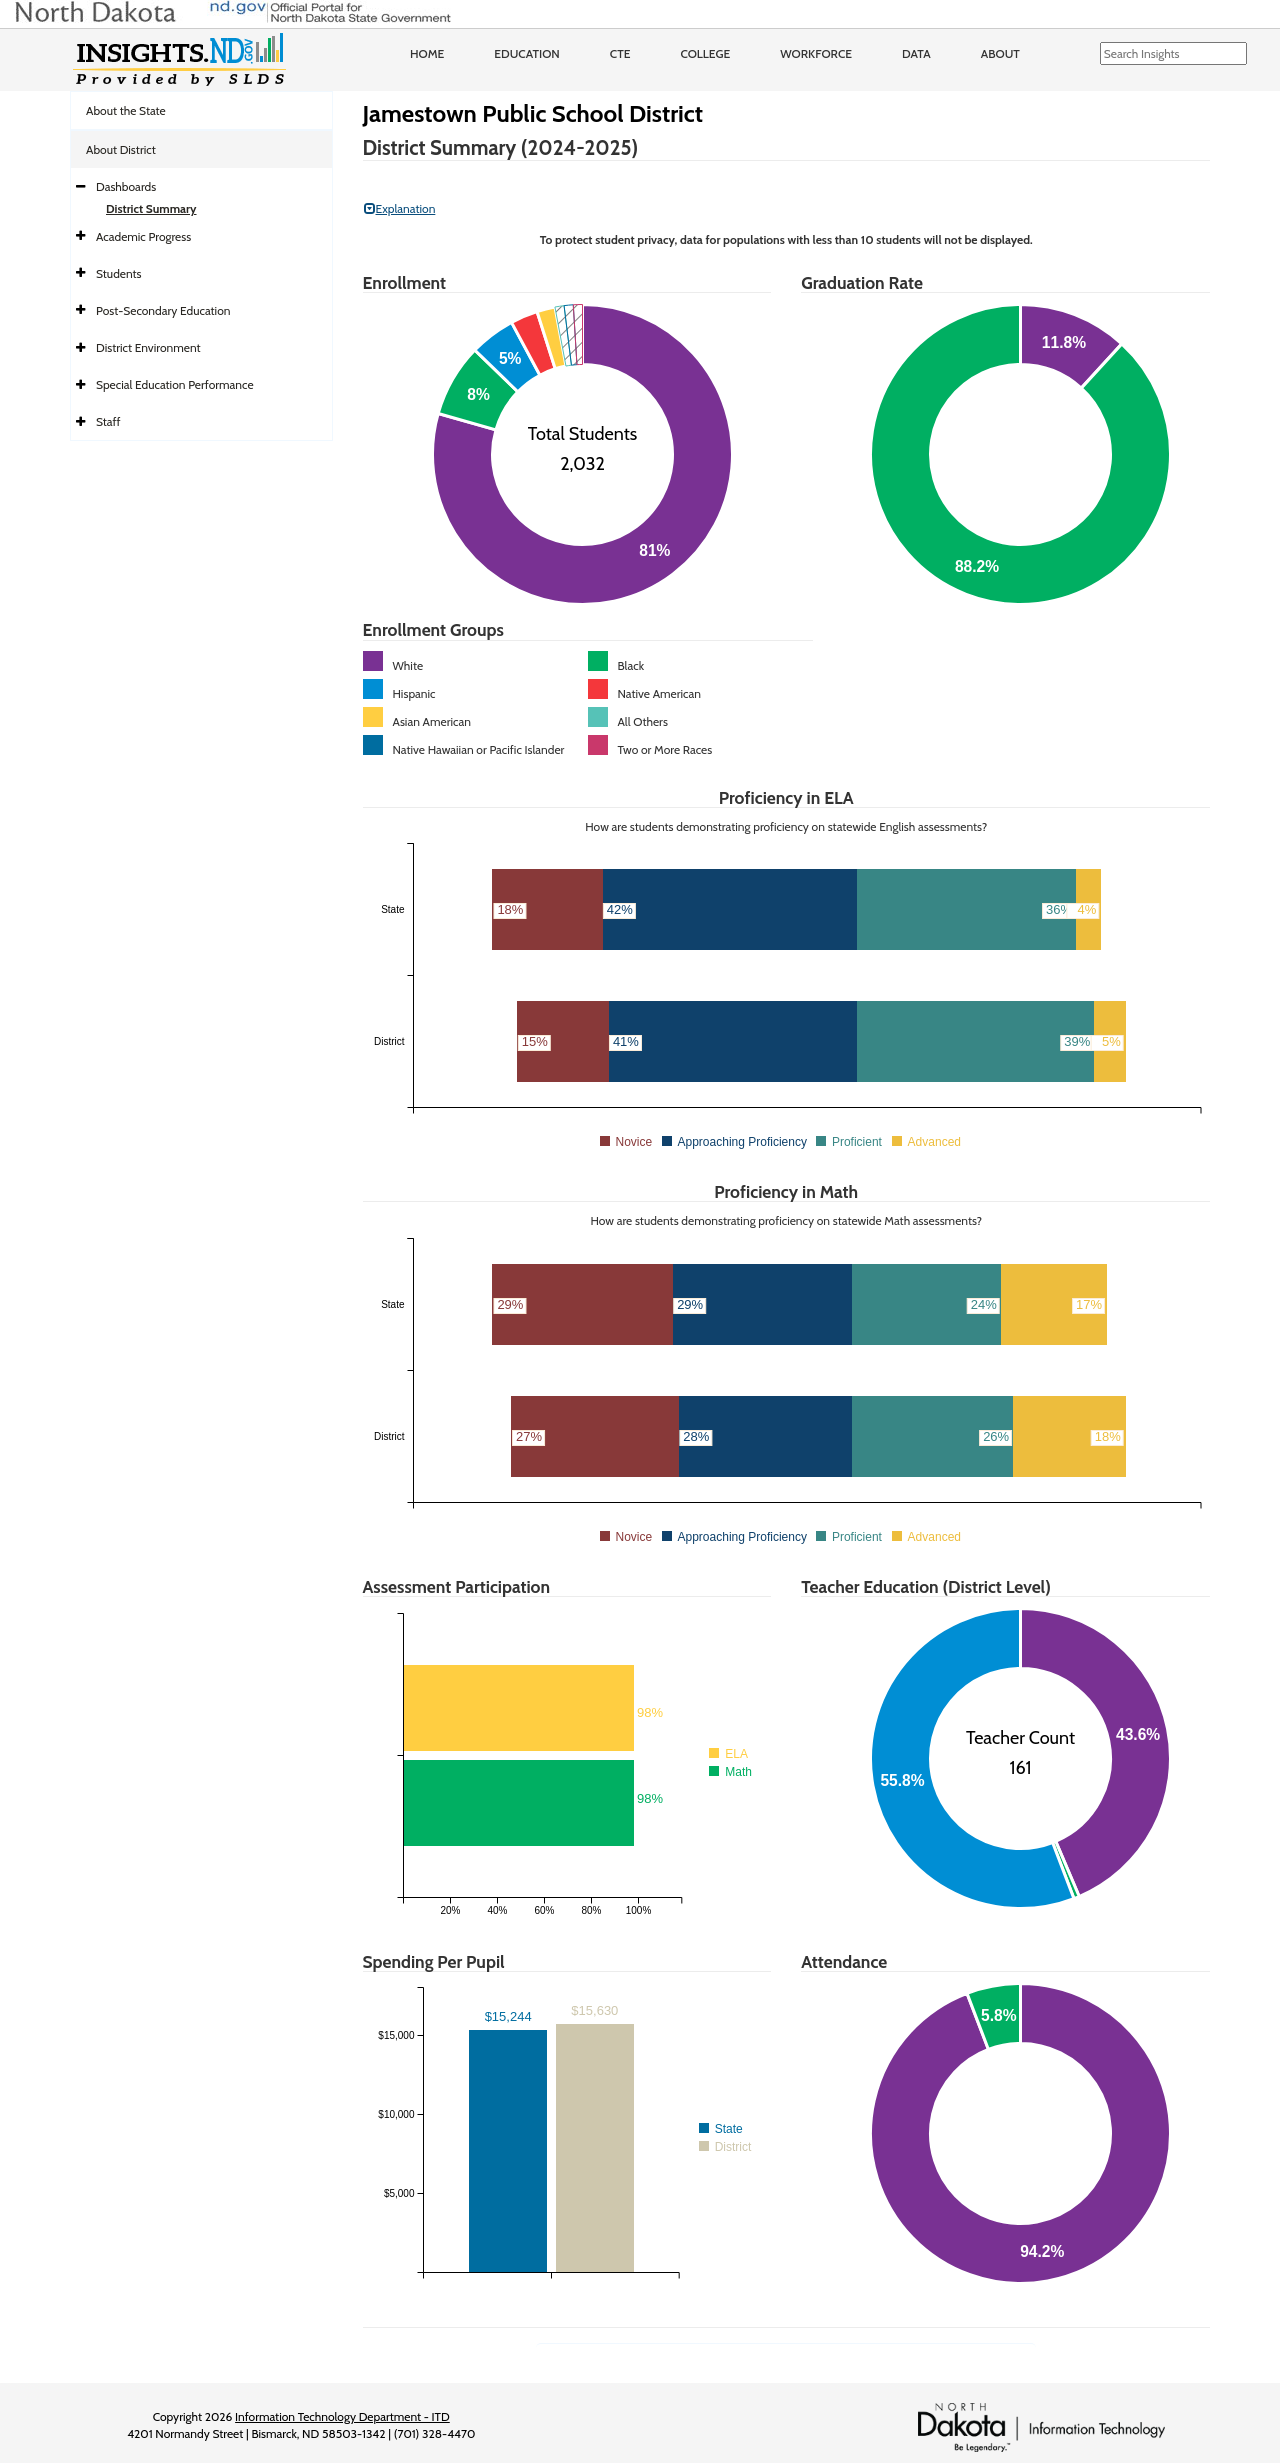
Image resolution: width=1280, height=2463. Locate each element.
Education (527, 53)
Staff (108, 421)
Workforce (816, 53)
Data (916, 53)
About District (121, 149)
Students (119, 273)
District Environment (148, 347)
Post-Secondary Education (163, 310)
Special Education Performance (175, 384)
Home (427, 53)
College (705, 53)
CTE (620, 53)
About (1000, 53)
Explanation (400, 208)
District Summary (151, 208)
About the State (126, 110)
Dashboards (126, 186)
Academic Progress (143, 236)
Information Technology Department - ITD (342, 2416)
